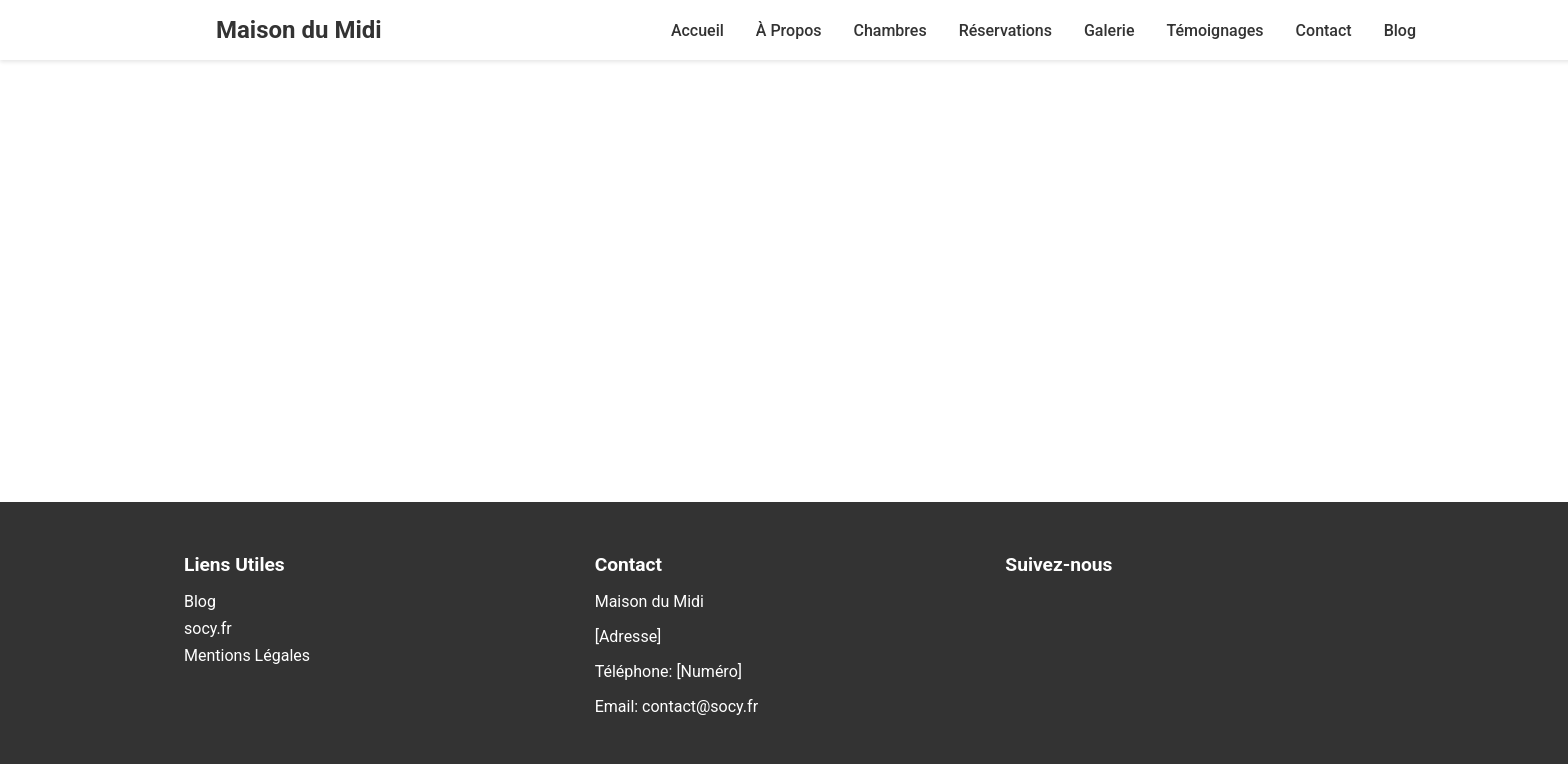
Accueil (697, 30)
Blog (1400, 30)
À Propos (789, 30)
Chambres (889, 30)
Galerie (1109, 30)
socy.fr (208, 628)
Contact (1324, 30)
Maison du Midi (299, 30)
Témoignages (1214, 30)
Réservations (1005, 30)
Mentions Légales (247, 655)
